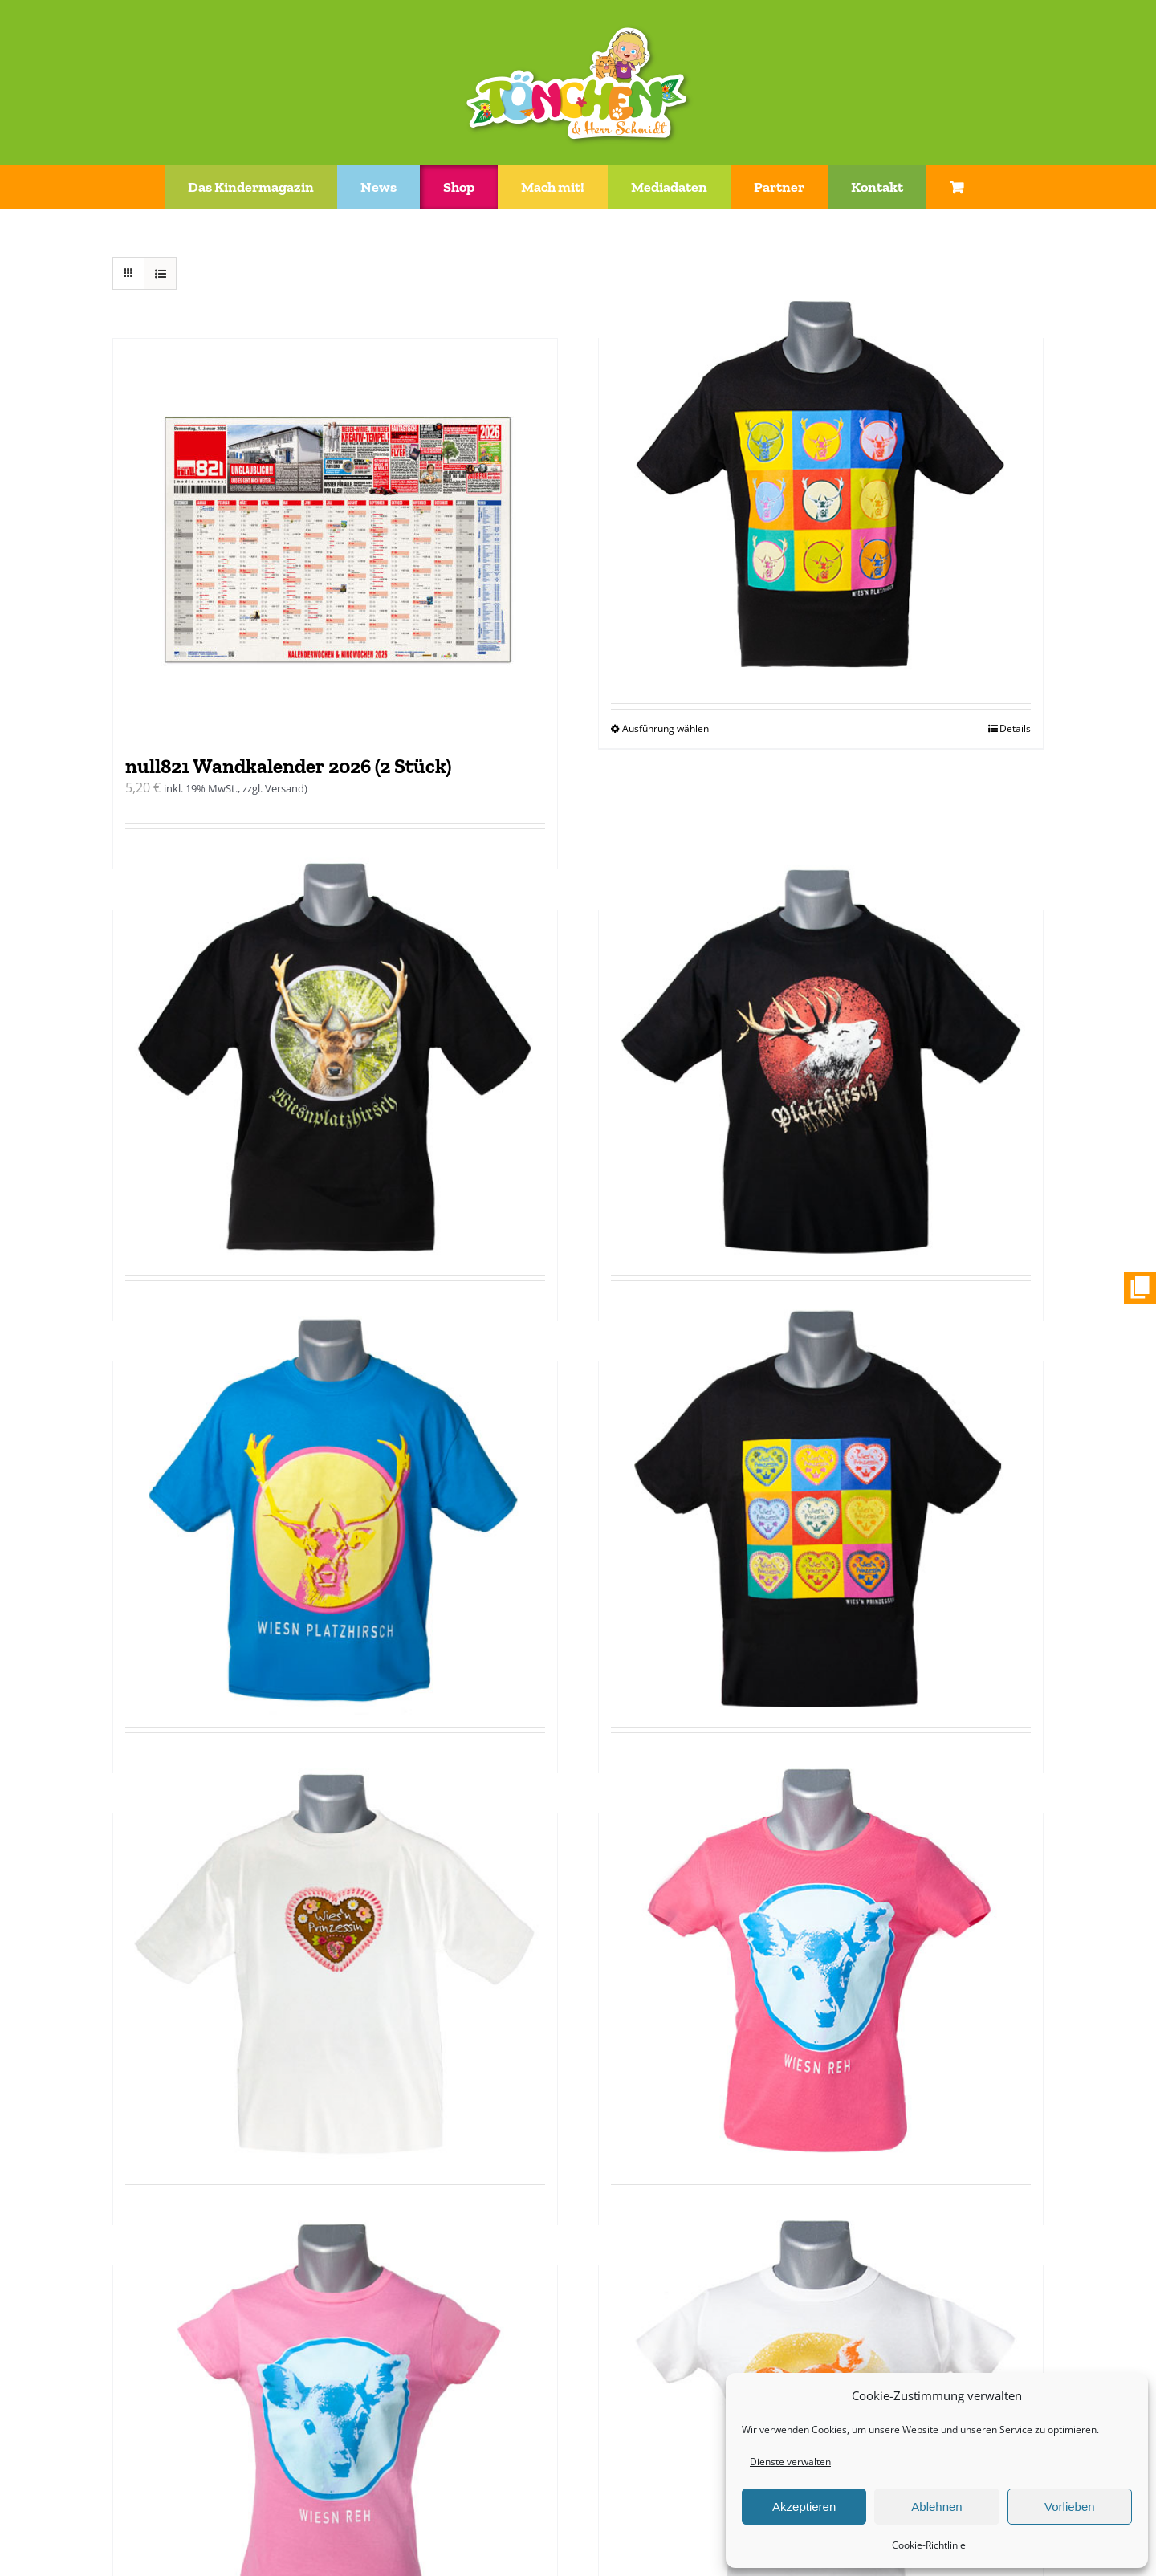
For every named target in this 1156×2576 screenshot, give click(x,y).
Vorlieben (1069, 2506)
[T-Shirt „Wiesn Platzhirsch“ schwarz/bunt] (821, 480)
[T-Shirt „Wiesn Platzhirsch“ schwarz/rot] (821, 1051)
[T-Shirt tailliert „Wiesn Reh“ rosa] (335, 2407)
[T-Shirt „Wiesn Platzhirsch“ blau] (335, 1503)
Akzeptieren (804, 2506)
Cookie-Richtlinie (929, 2545)
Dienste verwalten (790, 2461)
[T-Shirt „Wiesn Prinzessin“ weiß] (335, 1955)
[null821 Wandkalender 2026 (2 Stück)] (335, 539)
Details (1015, 728)
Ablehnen (936, 2506)
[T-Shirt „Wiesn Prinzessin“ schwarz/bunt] (821, 1503)
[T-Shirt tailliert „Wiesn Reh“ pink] (821, 1955)
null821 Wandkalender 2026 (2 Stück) (288, 766)
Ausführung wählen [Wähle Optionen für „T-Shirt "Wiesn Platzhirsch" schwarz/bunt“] (665, 728)
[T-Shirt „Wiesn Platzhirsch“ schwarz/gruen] (335, 1051)
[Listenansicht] (160, 273)
